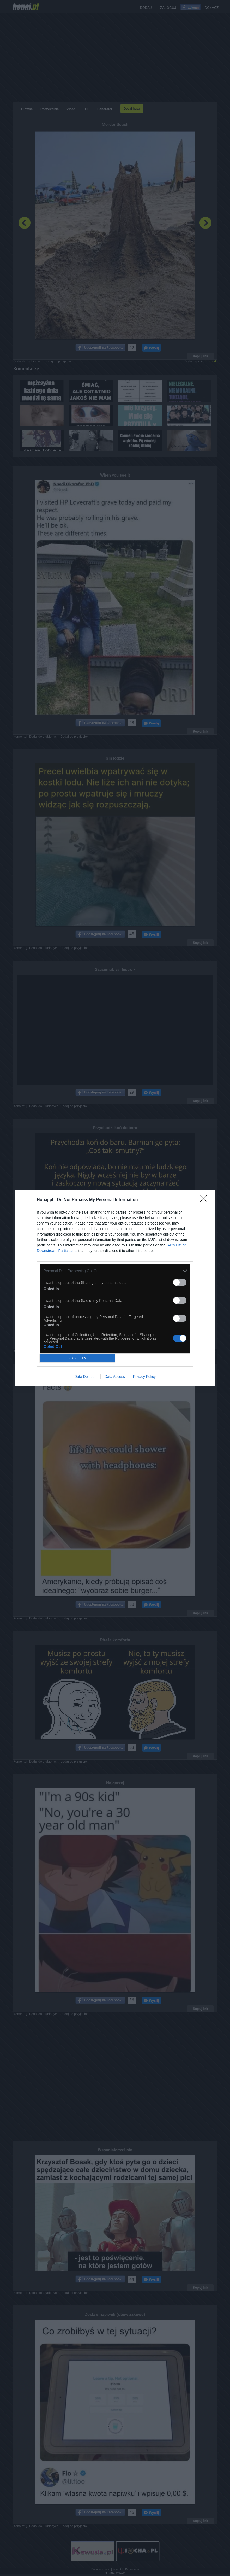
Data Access (115, 1376)
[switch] (179, 1282)
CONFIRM (77, 1358)
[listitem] (115, 1271)
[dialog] (115, 1288)
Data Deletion (85, 1376)
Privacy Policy (144, 1376)
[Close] (205, 1200)
